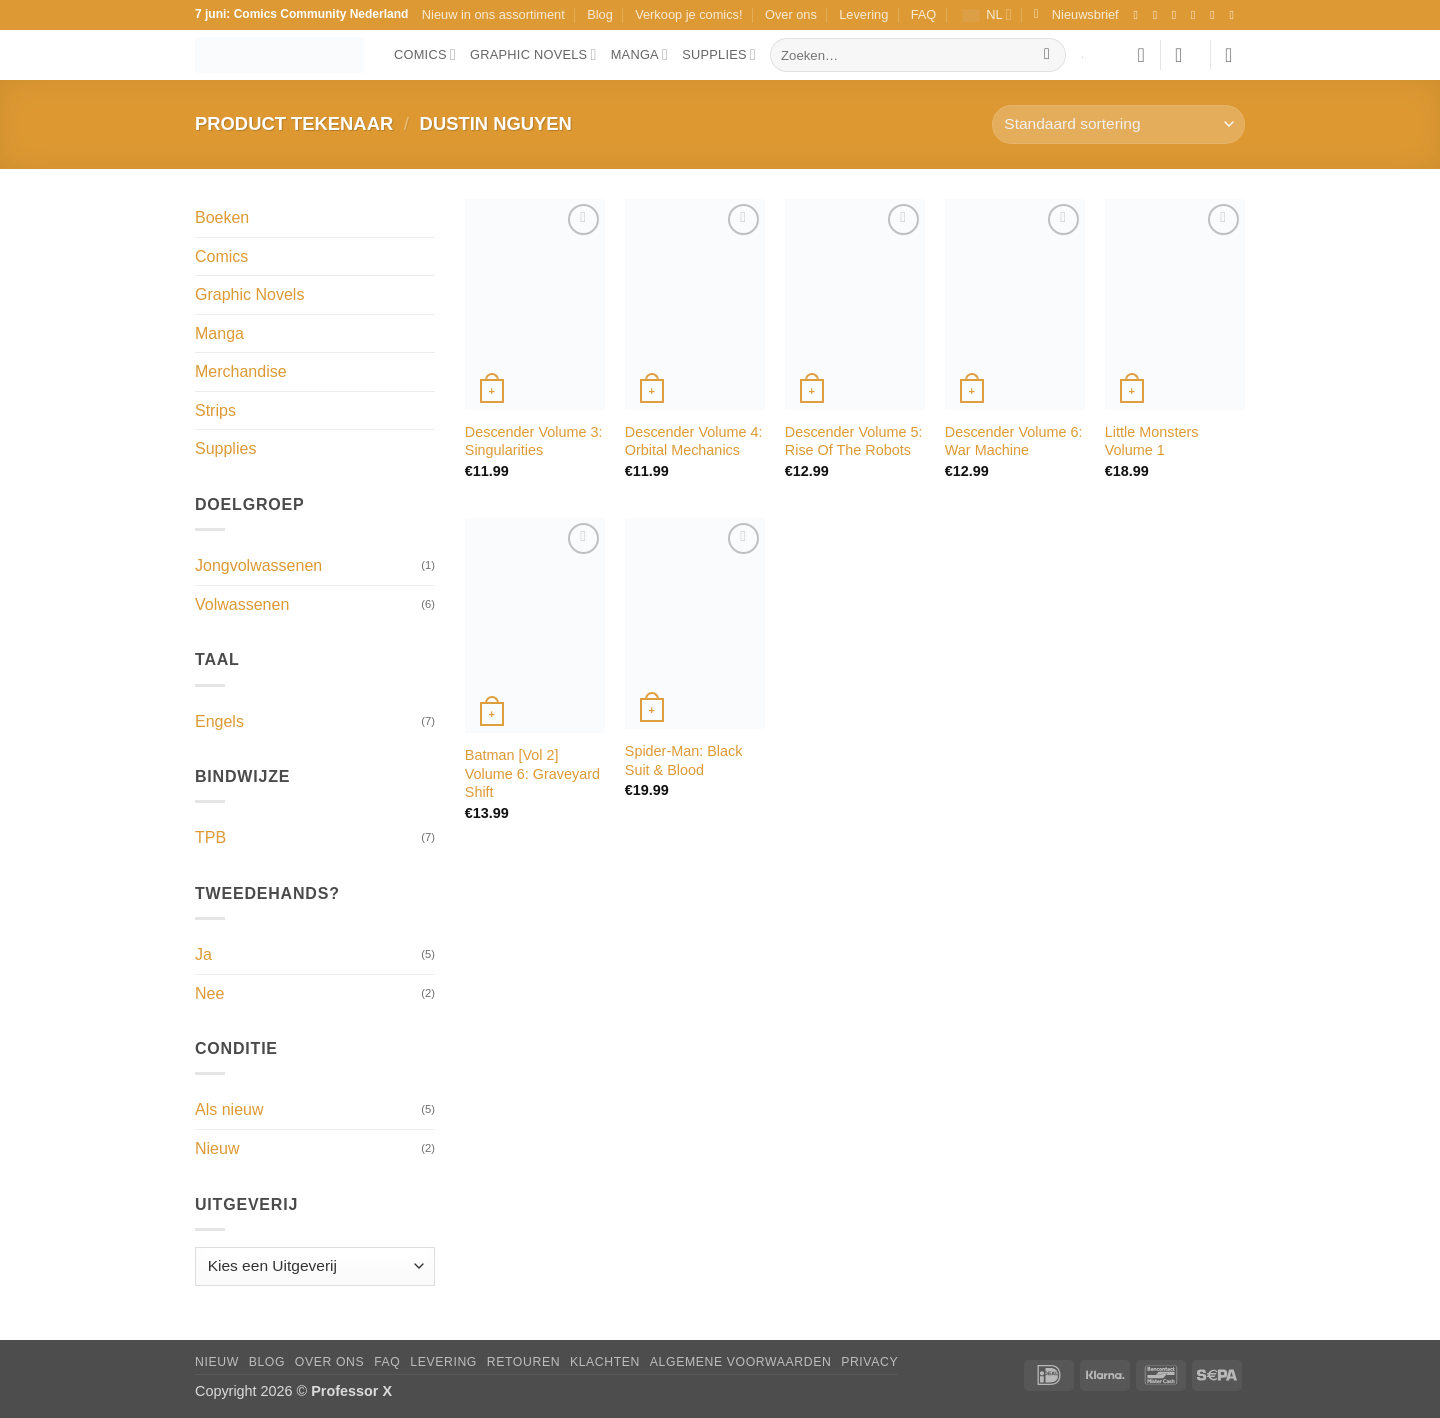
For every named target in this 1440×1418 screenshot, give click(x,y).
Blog (600, 14)
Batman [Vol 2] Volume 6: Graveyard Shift (532, 773)
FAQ (924, 14)
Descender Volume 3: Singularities (534, 441)
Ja (203, 954)
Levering (863, 14)
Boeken (222, 217)
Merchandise (241, 371)
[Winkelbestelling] (1118, 124)
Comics (425, 54)
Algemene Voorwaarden (741, 1362)
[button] (1076, 15)
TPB (210, 837)
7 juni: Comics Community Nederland (301, 14)
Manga (640, 54)
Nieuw (217, 1148)
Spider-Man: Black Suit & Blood (684, 760)
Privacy (869, 1362)
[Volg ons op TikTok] (1178, 15)
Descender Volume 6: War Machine (1014, 441)
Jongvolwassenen (258, 565)
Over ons (791, 14)
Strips (215, 410)
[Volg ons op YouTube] (1235, 15)
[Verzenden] (1047, 55)
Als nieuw (229, 1109)
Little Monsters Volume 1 (1152, 441)
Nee (209, 993)
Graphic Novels (533, 54)
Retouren (523, 1362)
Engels (219, 721)
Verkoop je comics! (688, 14)
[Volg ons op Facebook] (1139, 15)
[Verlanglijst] (1141, 55)
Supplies (719, 54)
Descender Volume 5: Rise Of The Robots (854, 441)
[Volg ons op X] (1197, 15)
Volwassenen (242, 604)
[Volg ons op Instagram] (1159, 15)
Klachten (605, 1362)
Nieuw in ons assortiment (493, 14)
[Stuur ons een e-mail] (1216, 15)
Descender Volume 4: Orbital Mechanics (694, 441)
